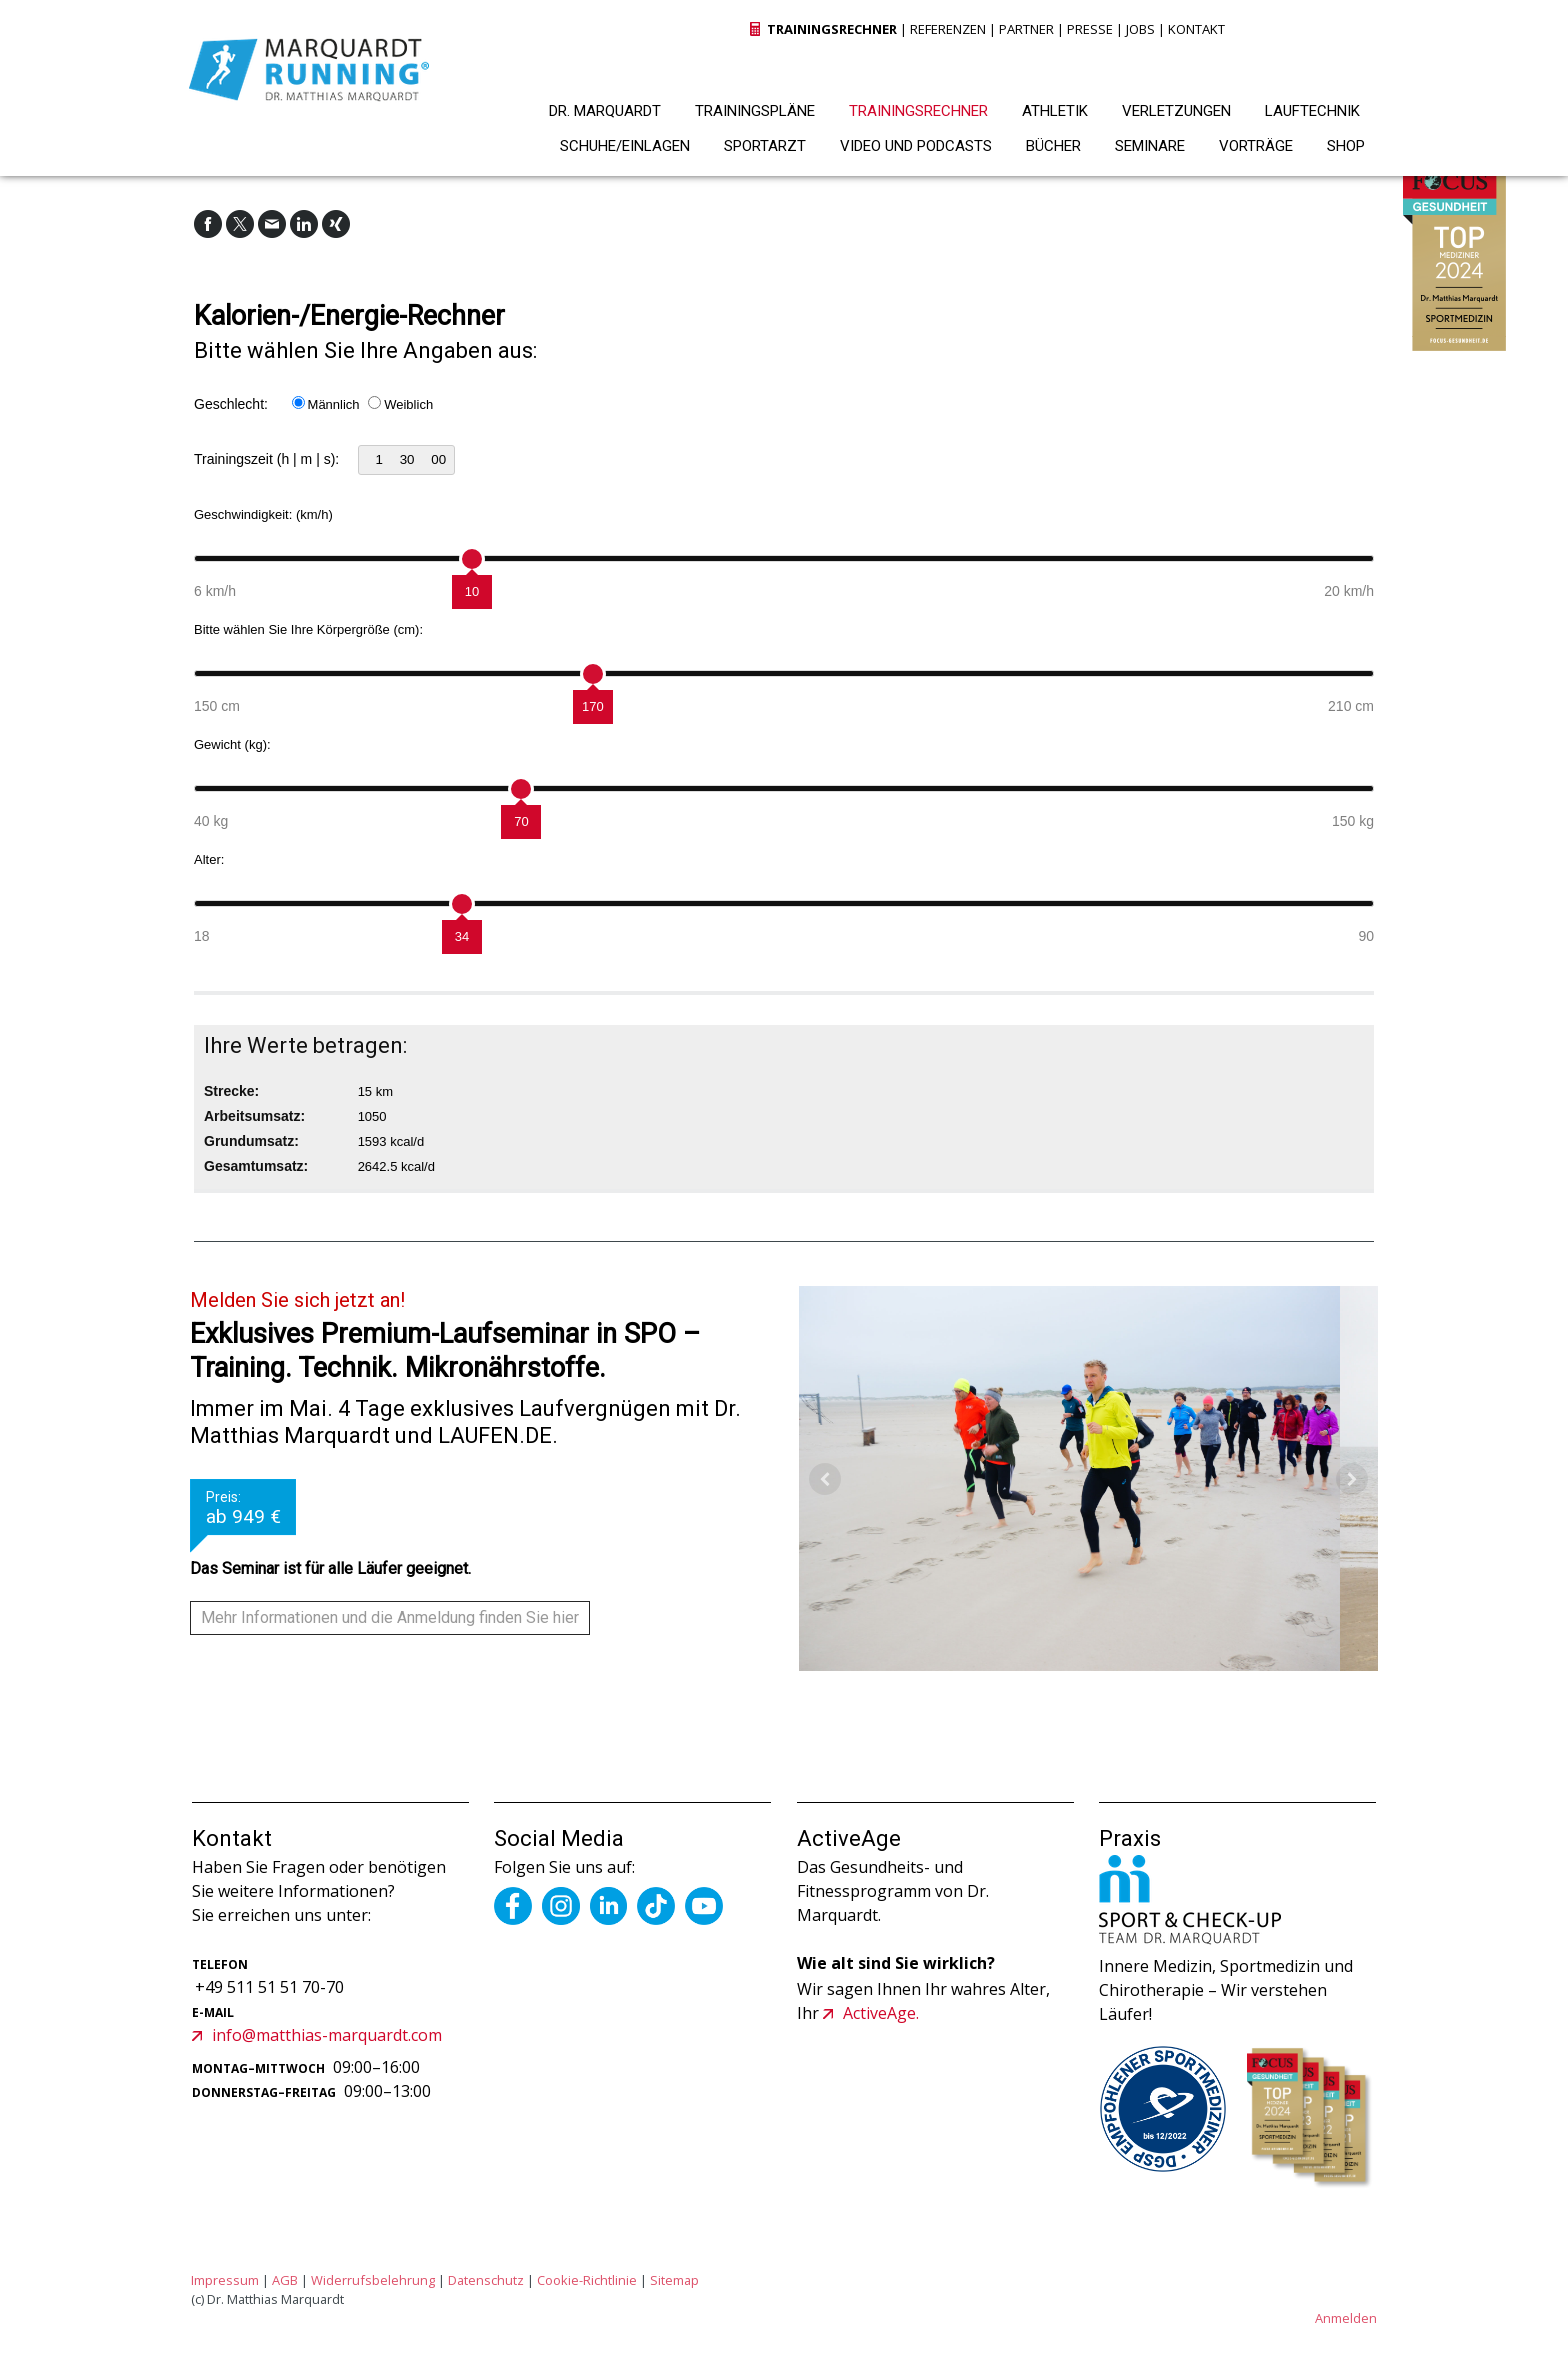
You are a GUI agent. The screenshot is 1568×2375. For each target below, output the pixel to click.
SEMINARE (1150, 146)
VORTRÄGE (1256, 146)
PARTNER (1026, 29)
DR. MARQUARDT (605, 111)
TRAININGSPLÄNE (755, 111)
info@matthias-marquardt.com (327, 2035)
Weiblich (408, 404)
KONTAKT (1196, 29)
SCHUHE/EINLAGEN (625, 146)
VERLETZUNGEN (1176, 111)
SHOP (1346, 146)
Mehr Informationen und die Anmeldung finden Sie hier (390, 1617)
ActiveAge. (881, 2013)
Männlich (334, 404)
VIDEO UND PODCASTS (916, 146)
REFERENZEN (948, 29)
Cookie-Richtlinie (587, 2280)
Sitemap (674, 2280)
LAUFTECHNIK (1312, 111)
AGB (285, 2280)
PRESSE (1090, 29)
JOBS (1140, 29)
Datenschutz (486, 2280)
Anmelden (1346, 2318)
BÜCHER (1053, 146)
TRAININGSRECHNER (918, 111)
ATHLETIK (1055, 111)
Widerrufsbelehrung (373, 2280)
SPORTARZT (765, 146)
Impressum (225, 2280)
